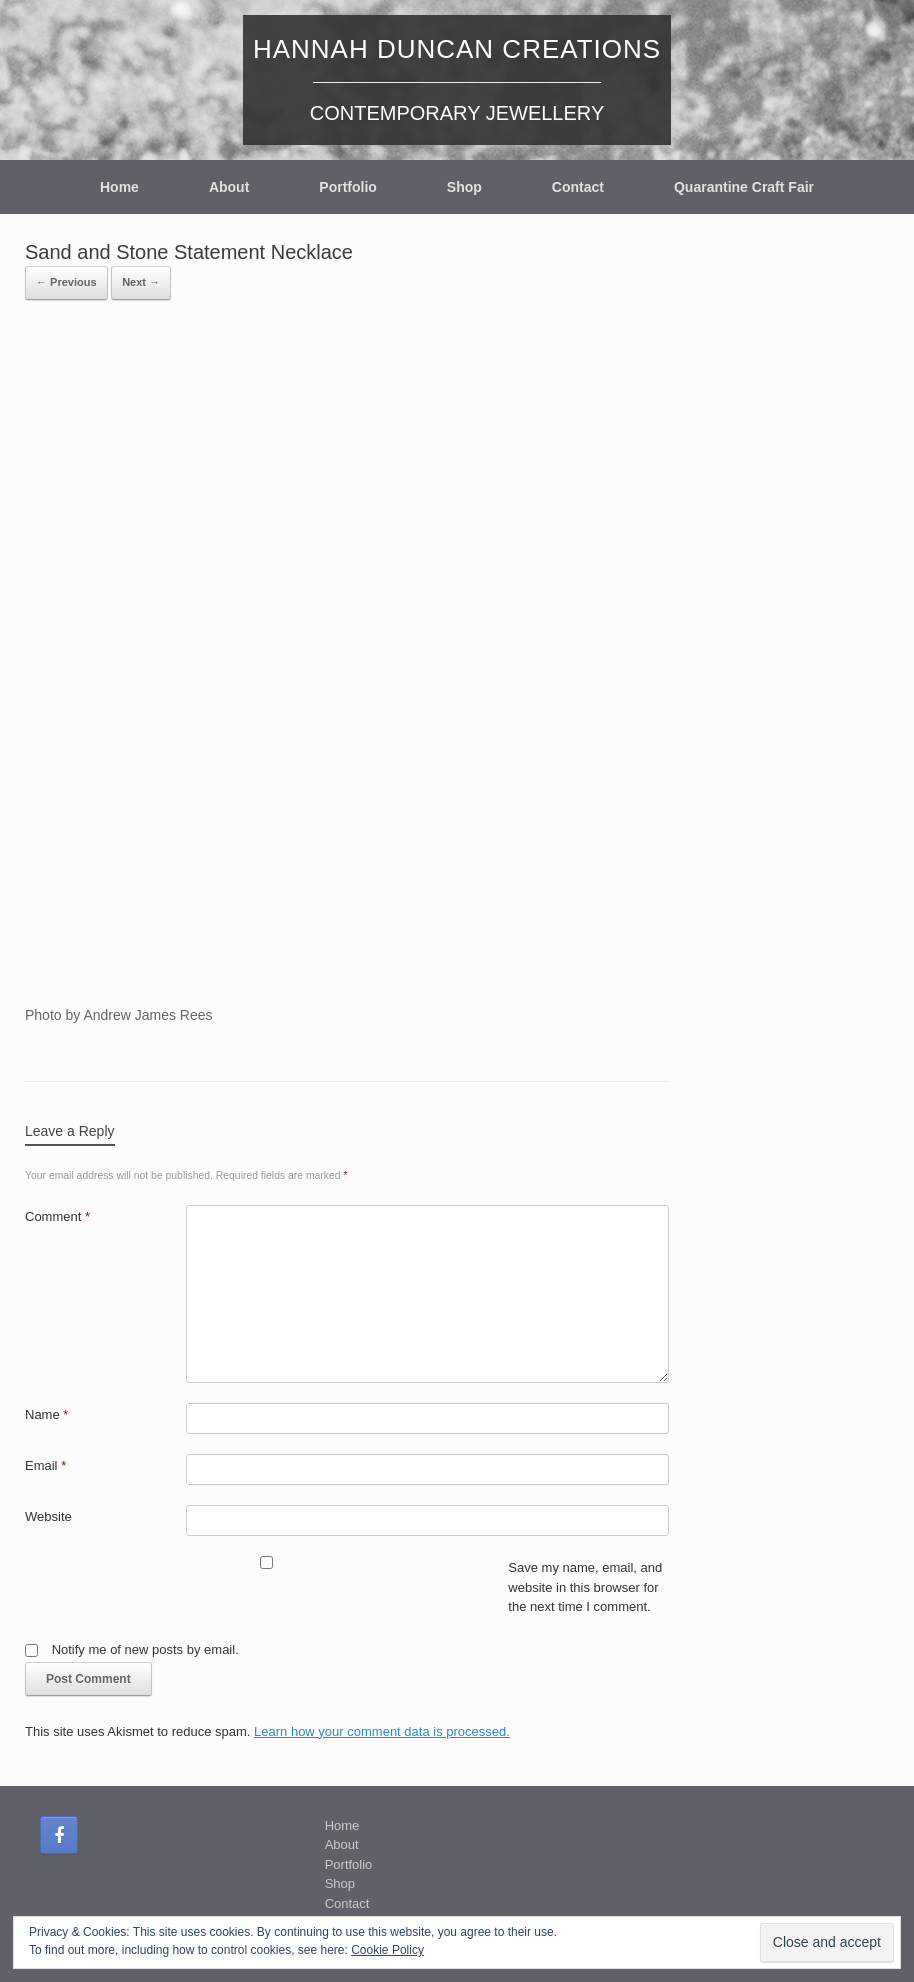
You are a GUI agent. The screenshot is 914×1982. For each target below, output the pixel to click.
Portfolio (348, 187)
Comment (57, 1216)
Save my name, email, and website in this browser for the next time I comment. (585, 1587)
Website (48, 1516)
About (229, 187)
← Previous (66, 282)
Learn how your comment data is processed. (382, 1731)
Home (119, 187)
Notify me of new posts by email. (145, 1649)
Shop (464, 187)
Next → (141, 282)
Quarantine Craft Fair (744, 187)
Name (46, 1414)
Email (45, 1465)
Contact (578, 187)
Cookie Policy (387, 1950)
